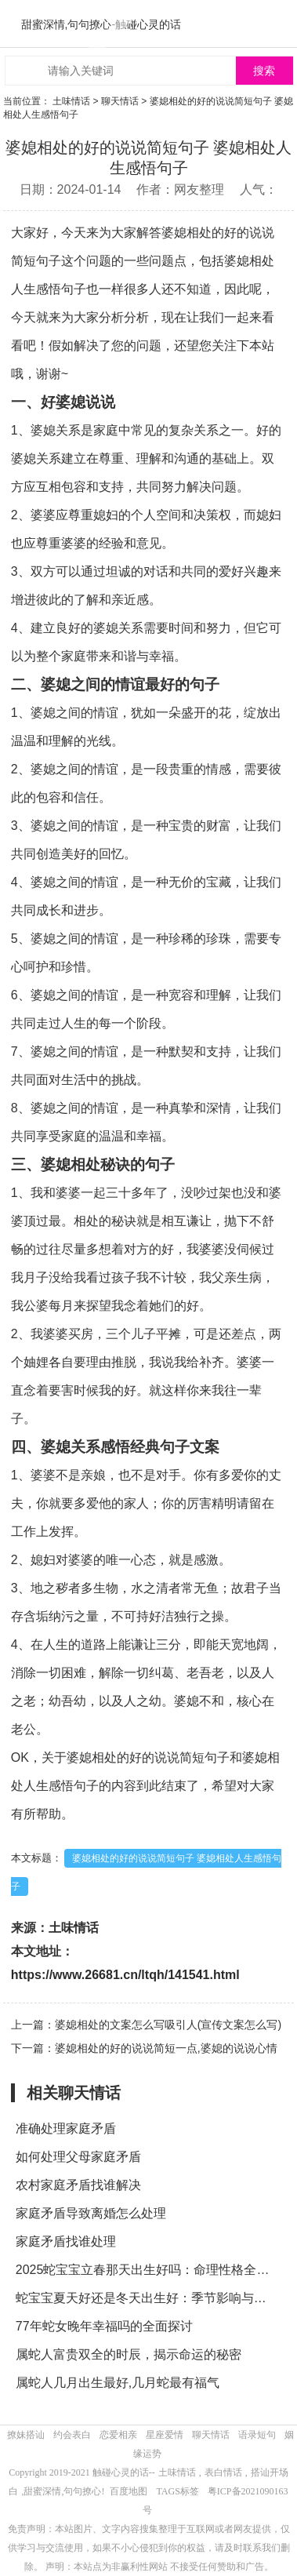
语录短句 (257, 2434)
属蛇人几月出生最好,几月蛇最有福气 (117, 2382)
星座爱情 (164, 2434)
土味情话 (71, 101)
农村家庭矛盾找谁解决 (78, 2185)
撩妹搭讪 (26, 2434)
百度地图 (128, 2491)
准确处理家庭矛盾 (66, 2128)
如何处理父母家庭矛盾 (78, 2156)
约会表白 (72, 2434)
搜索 (264, 71)
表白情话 (223, 2472)
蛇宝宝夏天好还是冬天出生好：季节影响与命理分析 (146, 2298)
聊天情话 (120, 101)
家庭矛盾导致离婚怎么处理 (91, 2213)
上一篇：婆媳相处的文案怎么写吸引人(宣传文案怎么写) (146, 2024)
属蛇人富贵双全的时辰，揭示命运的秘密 (128, 2354)
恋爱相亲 (118, 2434)
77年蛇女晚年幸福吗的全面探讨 (104, 2326)
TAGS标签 (177, 2491)
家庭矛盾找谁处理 (66, 2241)
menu (277, 23)
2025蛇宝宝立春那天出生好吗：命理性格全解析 (146, 2269)
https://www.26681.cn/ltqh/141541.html (125, 1974)
